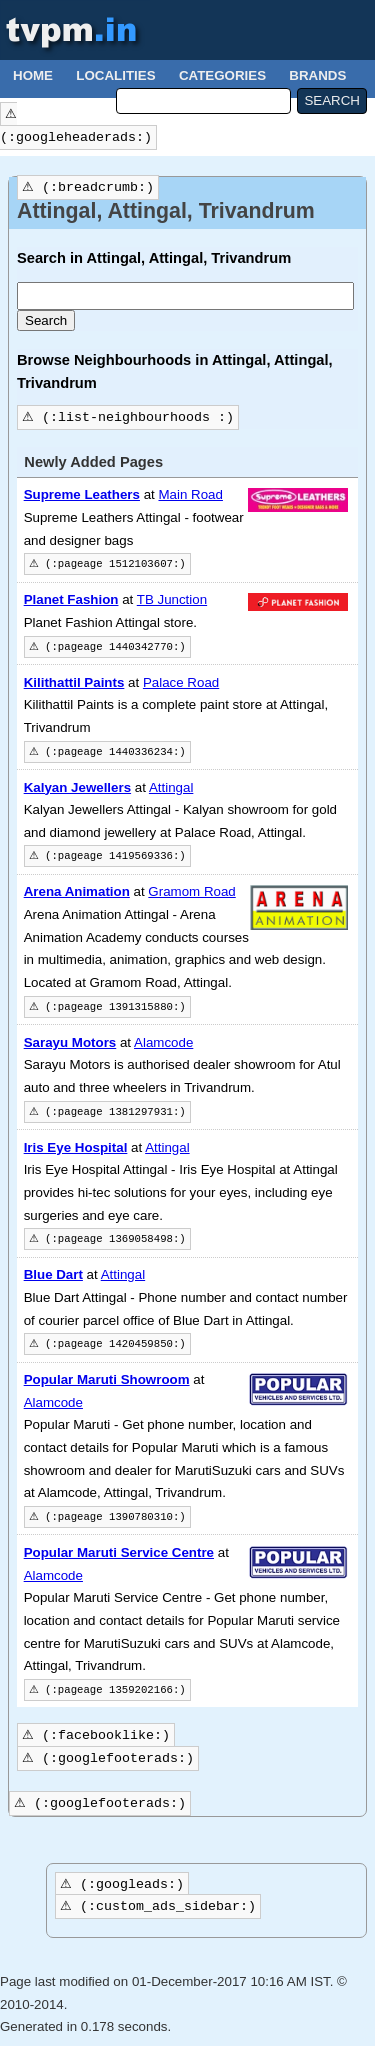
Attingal (171, 787)
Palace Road (181, 682)
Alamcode (163, 1042)
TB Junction (172, 599)
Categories (222, 75)
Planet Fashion (71, 599)
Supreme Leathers (82, 494)
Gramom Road (191, 891)
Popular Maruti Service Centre (119, 1552)
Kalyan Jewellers (77, 787)
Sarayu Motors (70, 1042)
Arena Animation (77, 891)
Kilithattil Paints (74, 682)
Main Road (190, 494)
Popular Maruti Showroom (107, 1379)
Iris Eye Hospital (76, 1147)
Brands (317, 75)
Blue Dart (53, 1274)
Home (33, 75)
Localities (115, 75)
